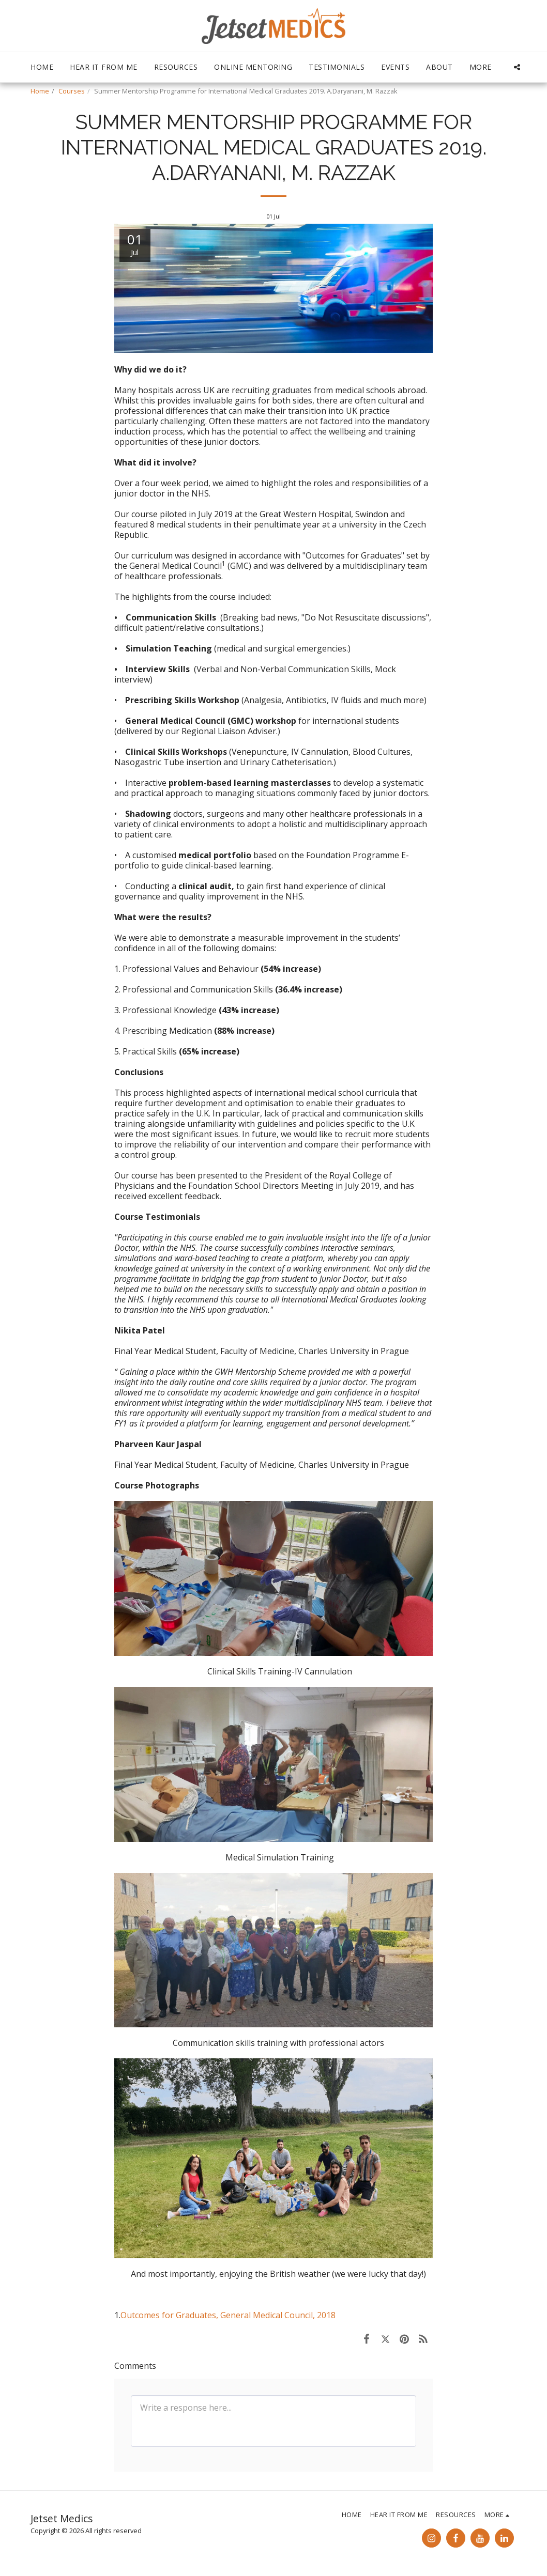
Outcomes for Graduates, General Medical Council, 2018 (228, 2315)
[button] (517, 67)
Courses (71, 91)
